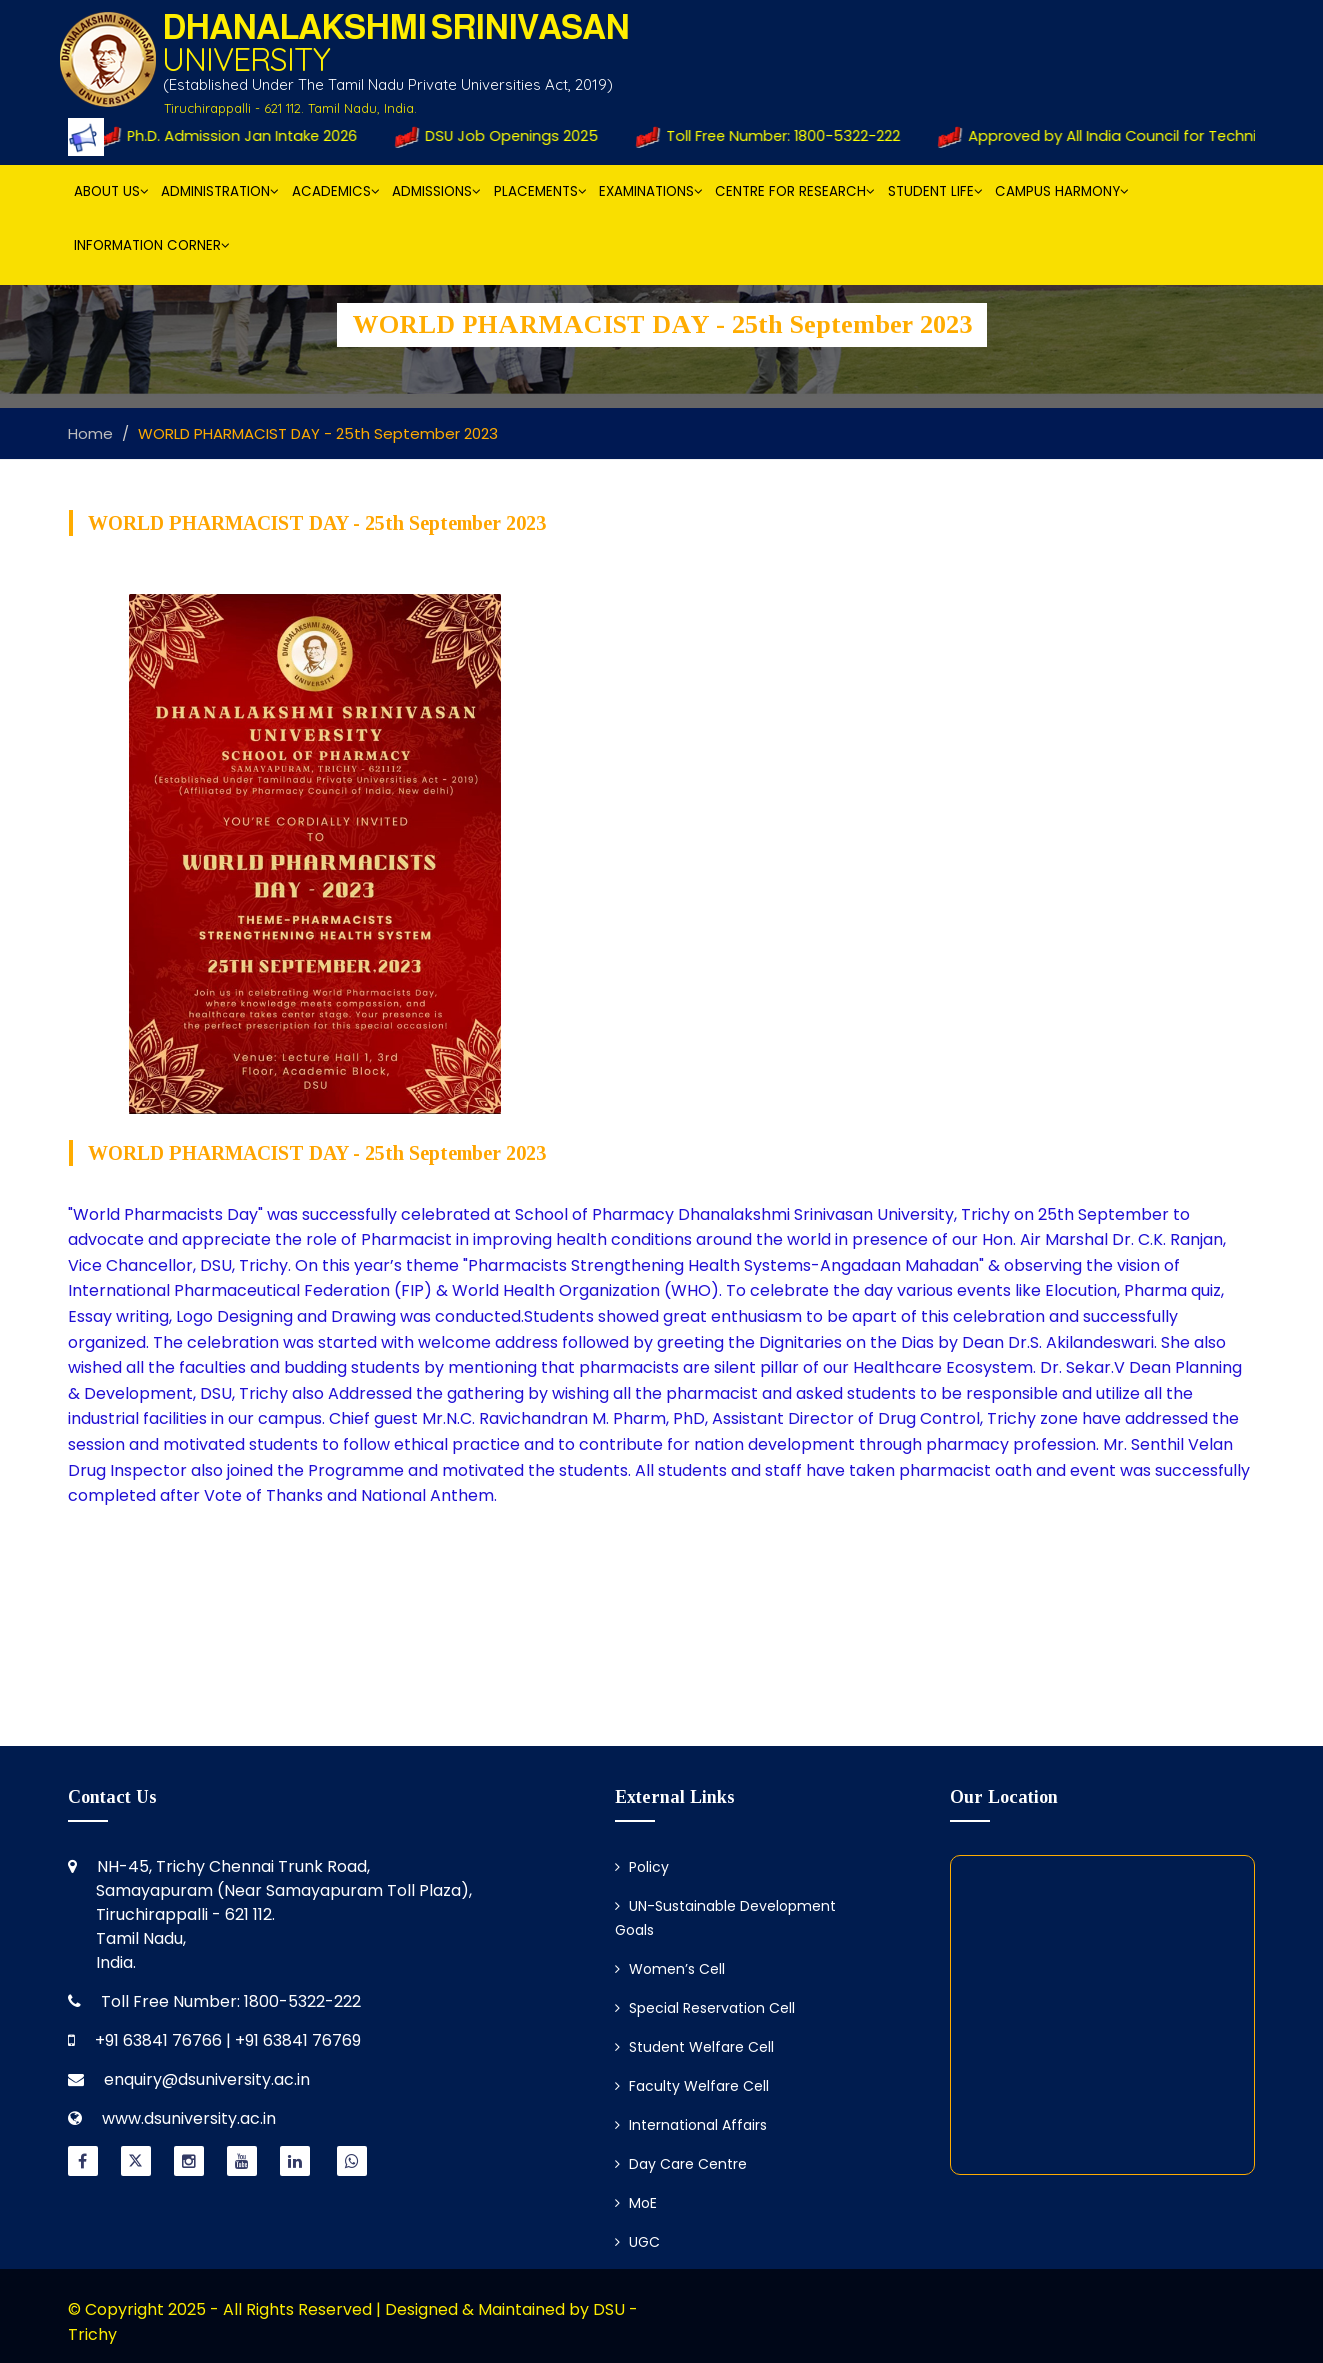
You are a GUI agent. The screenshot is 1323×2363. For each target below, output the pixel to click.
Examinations (651, 191)
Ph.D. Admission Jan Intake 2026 (238, 136)
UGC (637, 2242)
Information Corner (152, 245)
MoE (636, 2203)
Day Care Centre (681, 2164)
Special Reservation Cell (705, 2008)
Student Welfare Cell (694, 2047)
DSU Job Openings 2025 (505, 136)
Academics (336, 191)
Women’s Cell (670, 1969)
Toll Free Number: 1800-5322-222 (777, 136)
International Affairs (691, 2125)
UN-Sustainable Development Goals (725, 1918)
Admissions (436, 191)
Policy (642, 1867)
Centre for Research (795, 191)
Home (90, 433)
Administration (220, 191)
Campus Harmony (1062, 191)
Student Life (935, 191)
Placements (540, 191)
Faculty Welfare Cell (692, 2086)
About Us (111, 191)
